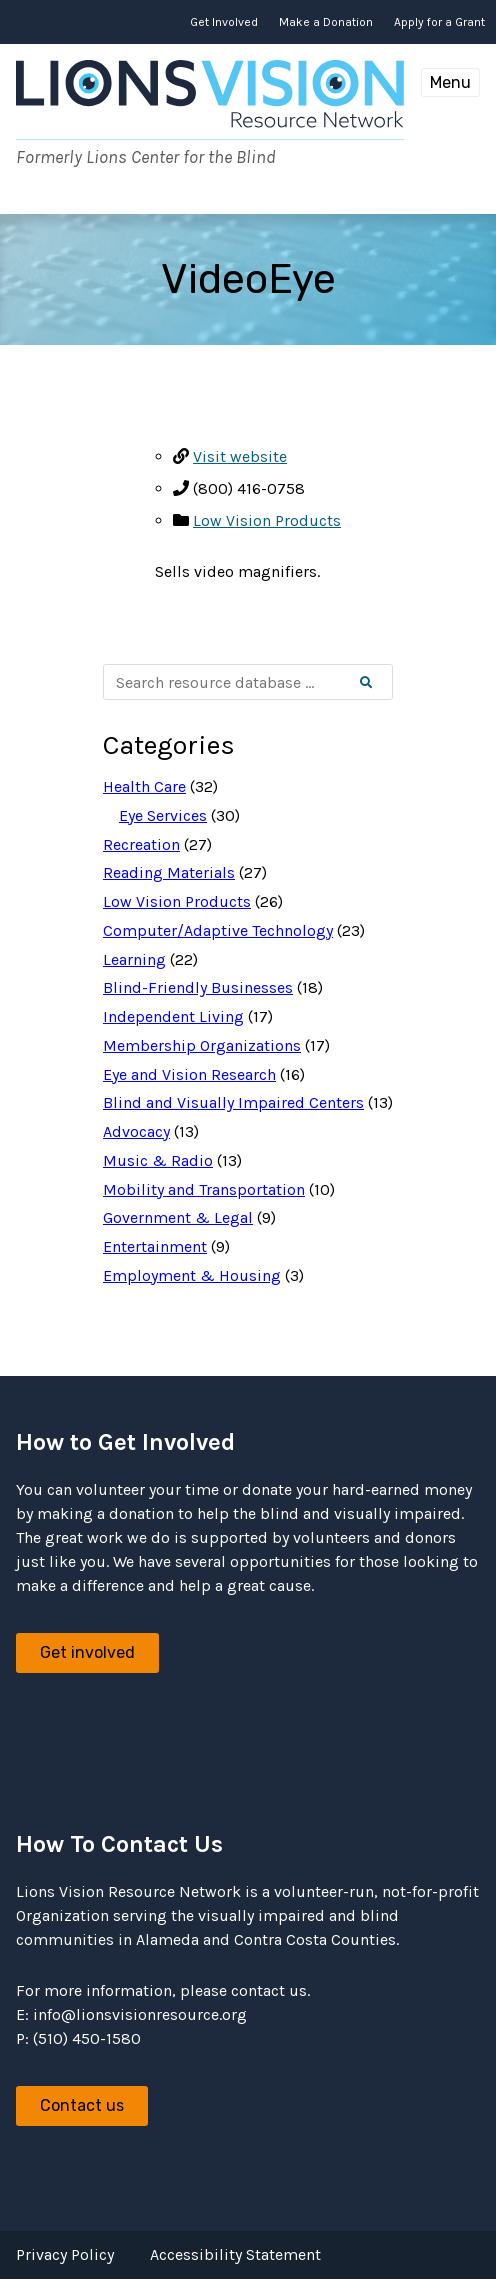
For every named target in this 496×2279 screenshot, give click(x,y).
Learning (134, 959)
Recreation (141, 844)
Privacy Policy (65, 2254)
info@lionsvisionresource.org (140, 2014)
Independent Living (173, 1016)
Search (382, 683)
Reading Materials (169, 872)
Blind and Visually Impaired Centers (233, 1102)
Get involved (87, 1652)
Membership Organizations (202, 1045)
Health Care (144, 786)
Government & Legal (178, 1217)
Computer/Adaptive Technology (218, 930)
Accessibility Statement (235, 2254)
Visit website (240, 456)
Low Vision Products (267, 520)
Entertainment (155, 1246)
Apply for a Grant (439, 22)
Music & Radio (158, 1160)
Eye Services (163, 815)
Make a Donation (326, 22)
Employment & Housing (192, 1275)
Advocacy (136, 1131)
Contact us (82, 2105)
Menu (450, 82)
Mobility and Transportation (204, 1189)
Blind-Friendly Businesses (198, 987)
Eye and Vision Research (189, 1074)
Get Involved (224, 22)
